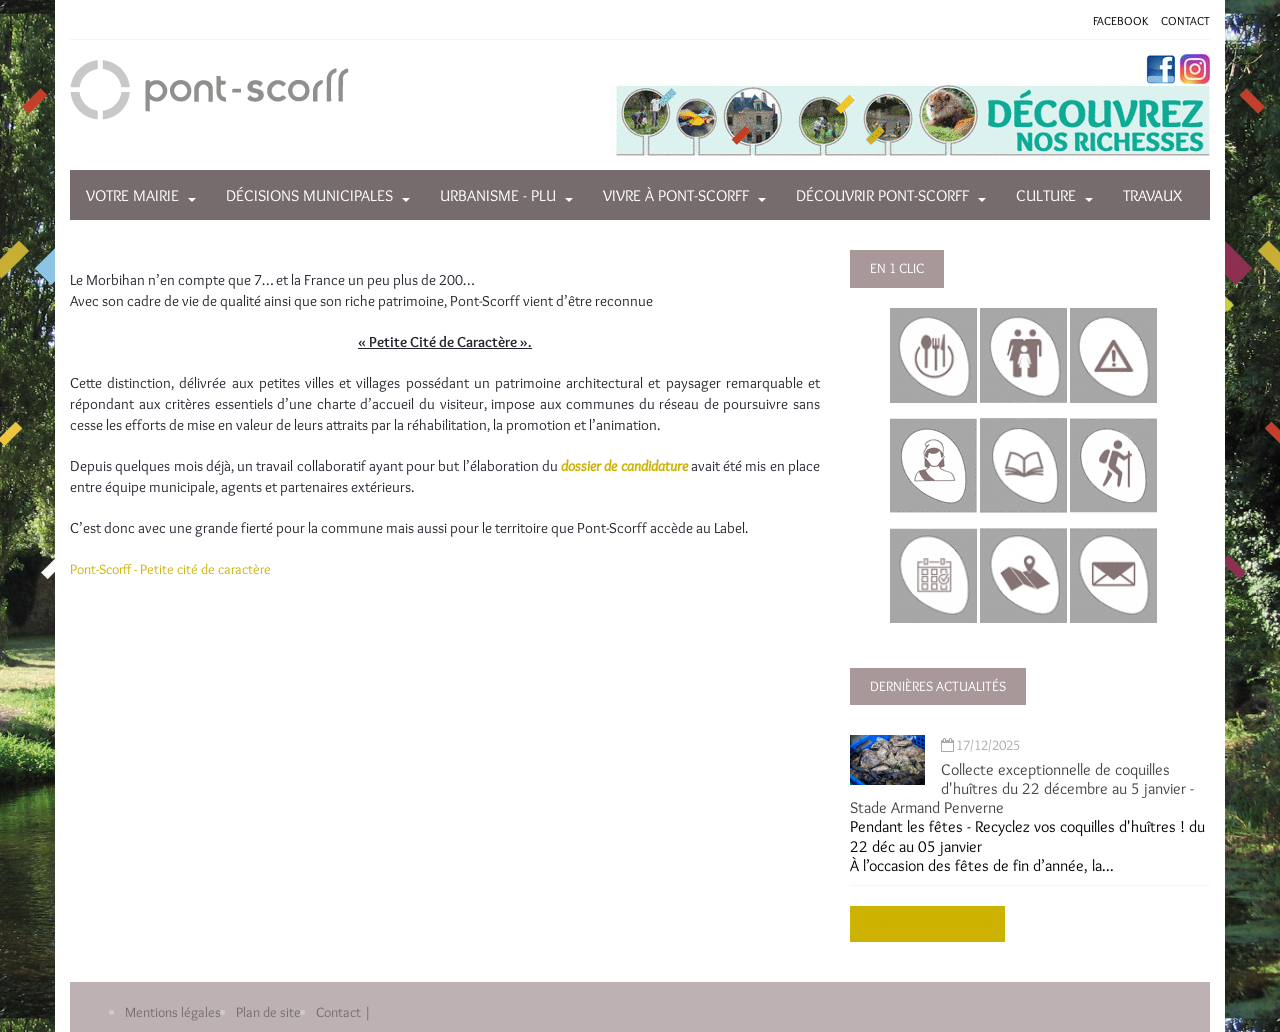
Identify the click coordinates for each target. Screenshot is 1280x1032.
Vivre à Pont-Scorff (676, 195)
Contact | (343, 1012)
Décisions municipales (309, 195)
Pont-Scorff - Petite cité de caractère (170, 569)
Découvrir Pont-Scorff (882, 195)
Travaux (1152, 195)
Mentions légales (173, 1012)
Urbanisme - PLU (498, 195)
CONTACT (1185, 20)
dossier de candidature (624, 466)
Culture (1046, 195)
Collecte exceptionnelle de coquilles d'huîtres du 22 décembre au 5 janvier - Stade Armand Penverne (1022, 788)
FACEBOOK (1120, 20)
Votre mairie (132, 195)
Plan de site (268, 1012)
